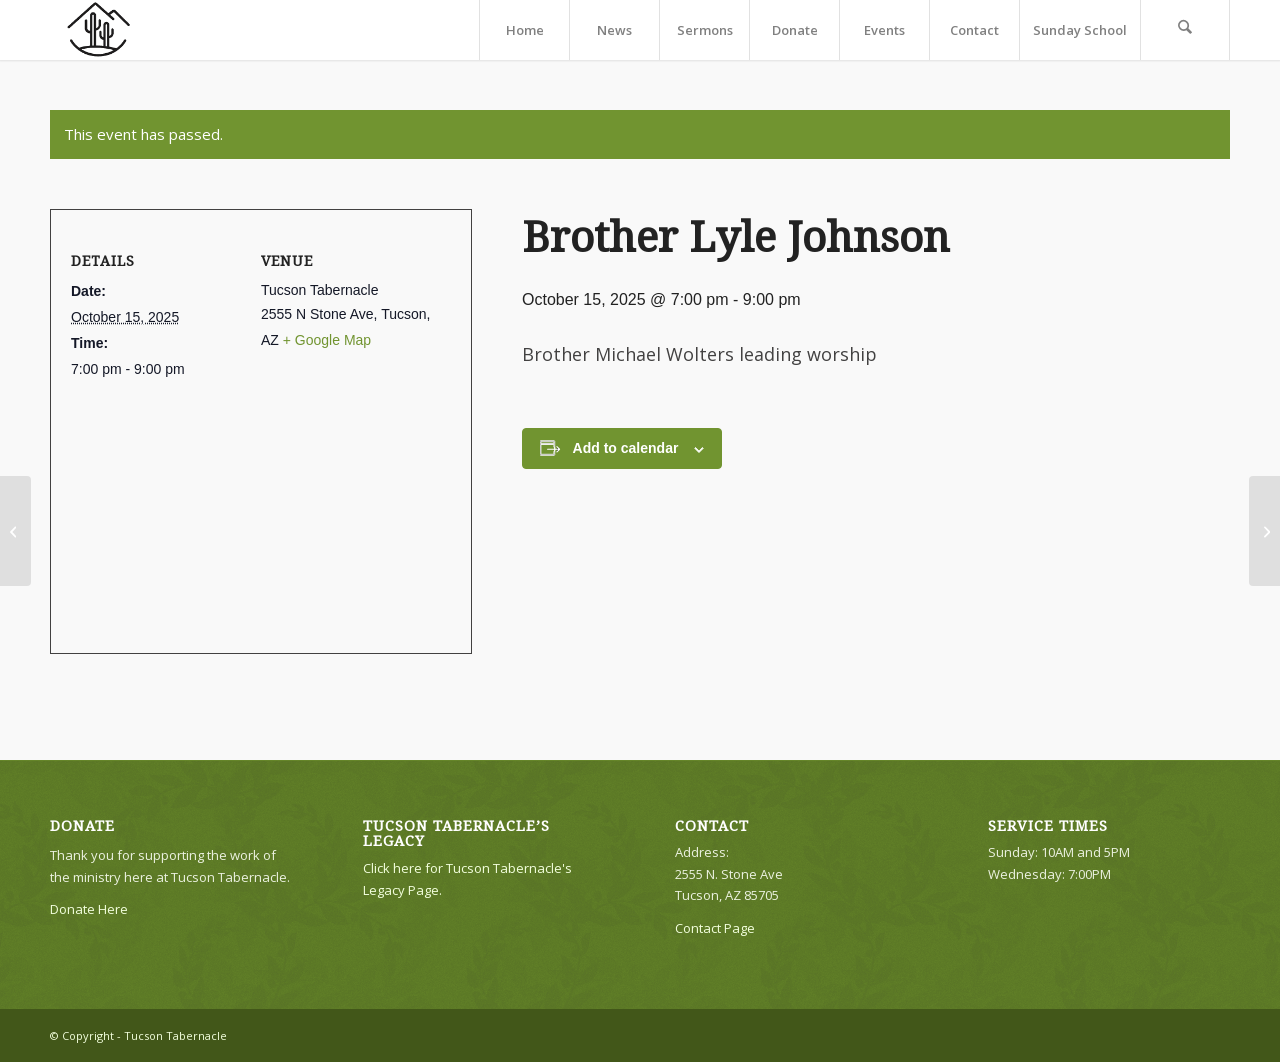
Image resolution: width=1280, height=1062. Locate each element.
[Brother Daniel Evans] (1264, 531)
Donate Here (89, 909)
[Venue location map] (253, 505)
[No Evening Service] (15, 531)
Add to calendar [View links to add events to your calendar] (626, 448)
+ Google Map (327, 340)
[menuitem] (524, 30)
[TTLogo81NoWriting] (98, 30)
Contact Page (715, 928)
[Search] (1185, 30)
